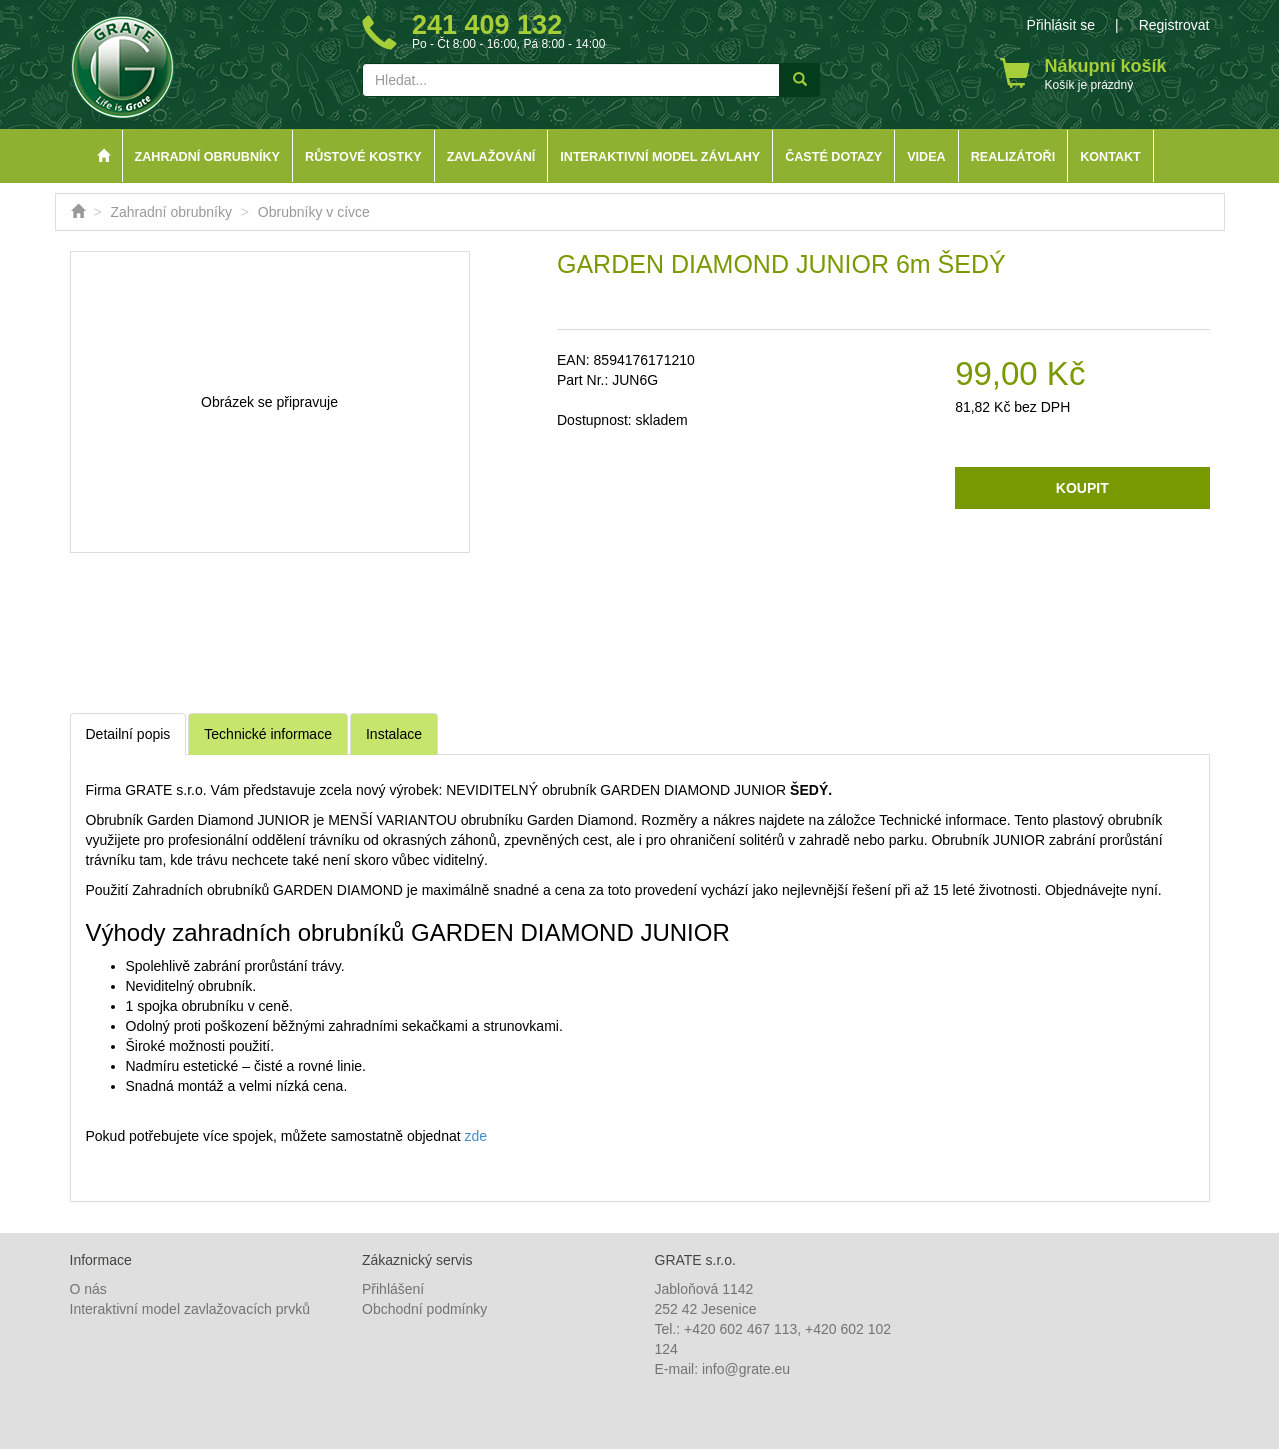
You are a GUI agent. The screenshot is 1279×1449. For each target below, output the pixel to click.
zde (476, 1136)
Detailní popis (128, 734)
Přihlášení (393, 1289)
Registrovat (1174, 25)
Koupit (1082, 488)
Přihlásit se (1061, 25)
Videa (926, 157)
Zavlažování (491, 157)
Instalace (394, 734)
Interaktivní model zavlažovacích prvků (190, 1309)
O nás (88, 1289)
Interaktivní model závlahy (660, 157)
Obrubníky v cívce (314, 212)
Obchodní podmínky (424, 1309)
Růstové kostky (363, 157)
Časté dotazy (833, 157)
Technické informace (268, 734)
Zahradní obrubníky (208, 157)
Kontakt (1110, 157)
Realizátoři (1013, 157)
